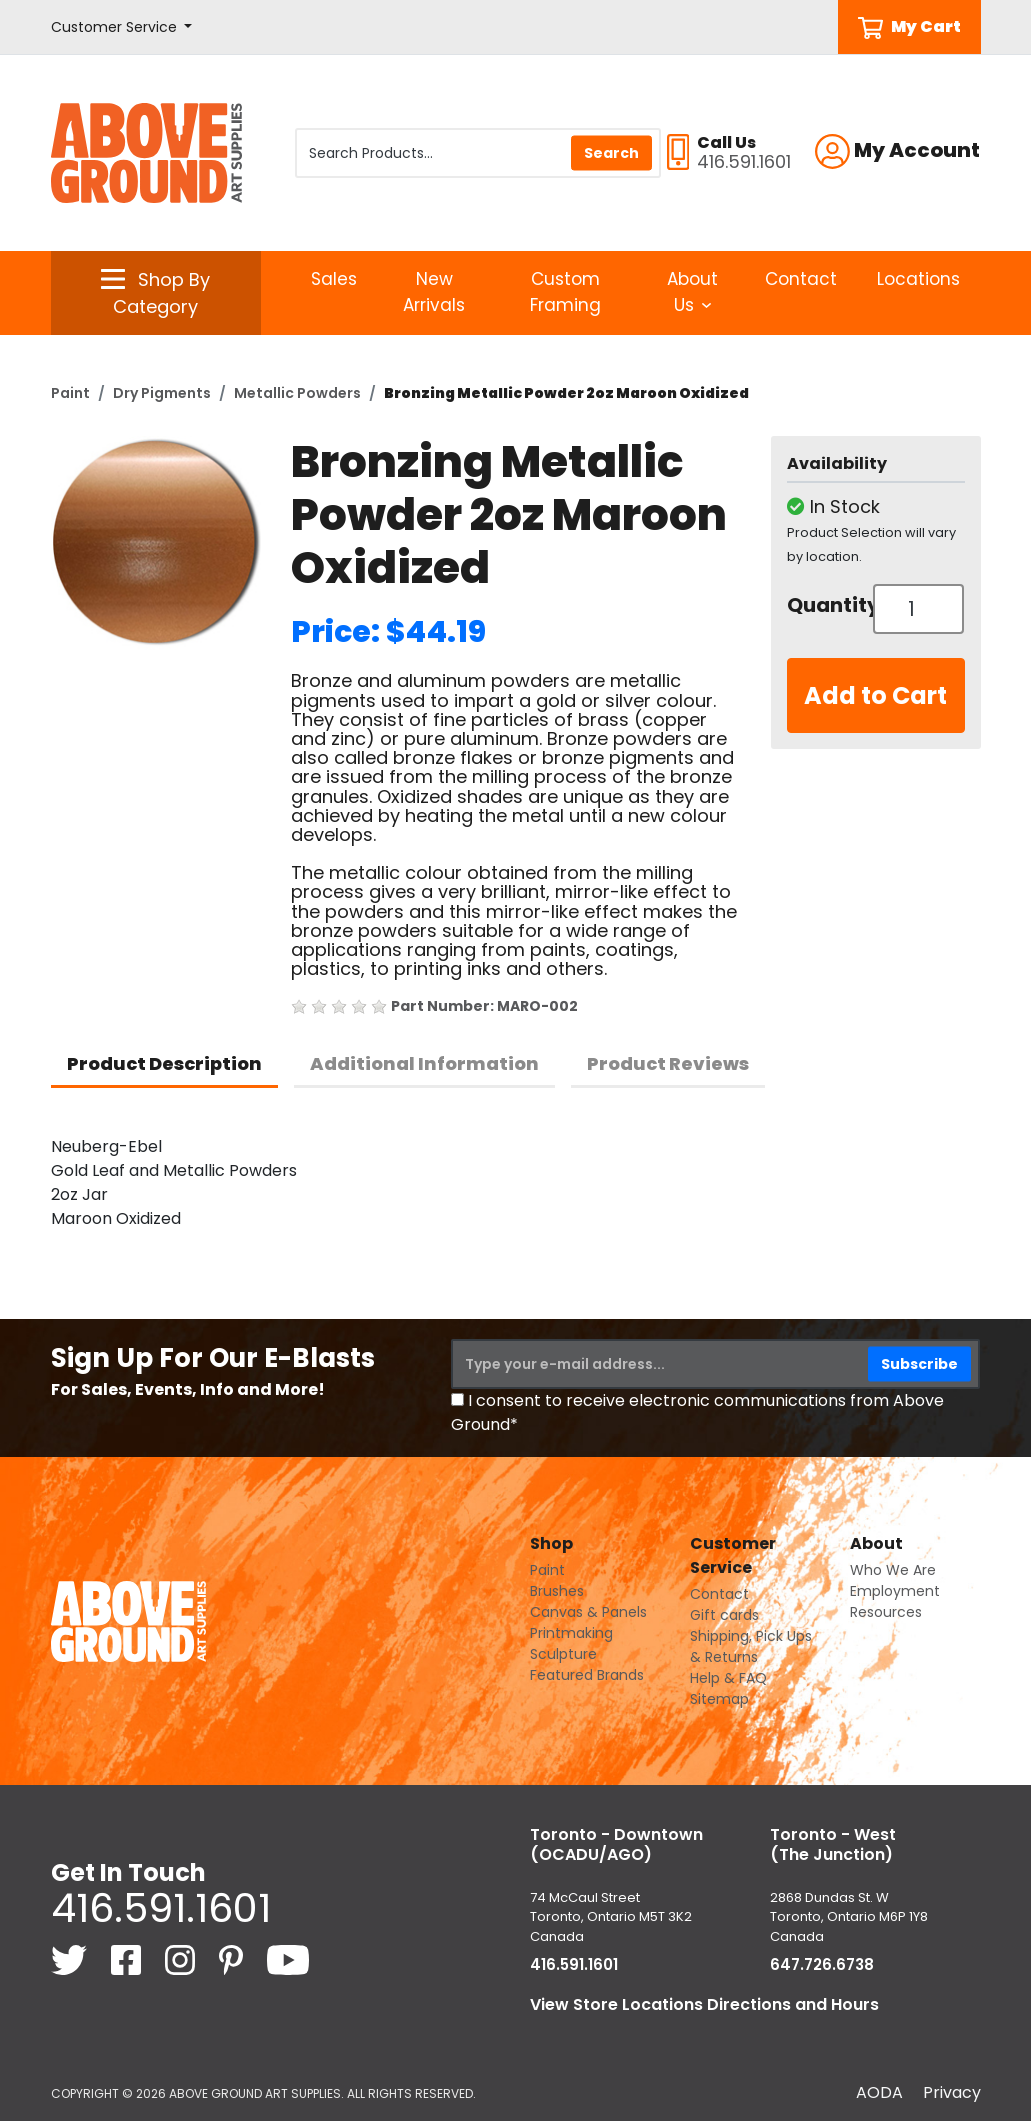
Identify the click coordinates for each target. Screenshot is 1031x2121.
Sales (334, 279)
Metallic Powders (297, 393)
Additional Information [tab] (424, 1063)
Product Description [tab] (164, 1063)
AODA (879, 2092)
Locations (918, 279)
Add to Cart (875, 695)
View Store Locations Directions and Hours (704, 2004)
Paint (70, 393)
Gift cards (724, 1615)
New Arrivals (434, 292)
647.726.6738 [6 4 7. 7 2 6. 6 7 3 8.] (822, 1964)
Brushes (557, 1591)
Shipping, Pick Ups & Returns (751, 1646)
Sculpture (563, 1654)
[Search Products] (478, 153)
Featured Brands (587, 1675)
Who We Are (893, 1570)
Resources (886, 1612)
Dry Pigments (162, 393)
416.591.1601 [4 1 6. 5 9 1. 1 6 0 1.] (161, 1908)
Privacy (952, 2092)
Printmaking (571, 1633)
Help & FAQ (728, 1678)
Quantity (823, 605)
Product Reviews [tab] (668, 1063)
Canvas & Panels (588, 1612)
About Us (692, 292)
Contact (801, 279)
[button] (122, 27)
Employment (895, 1591)
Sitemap (719, 1699)
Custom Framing (565, 292)
